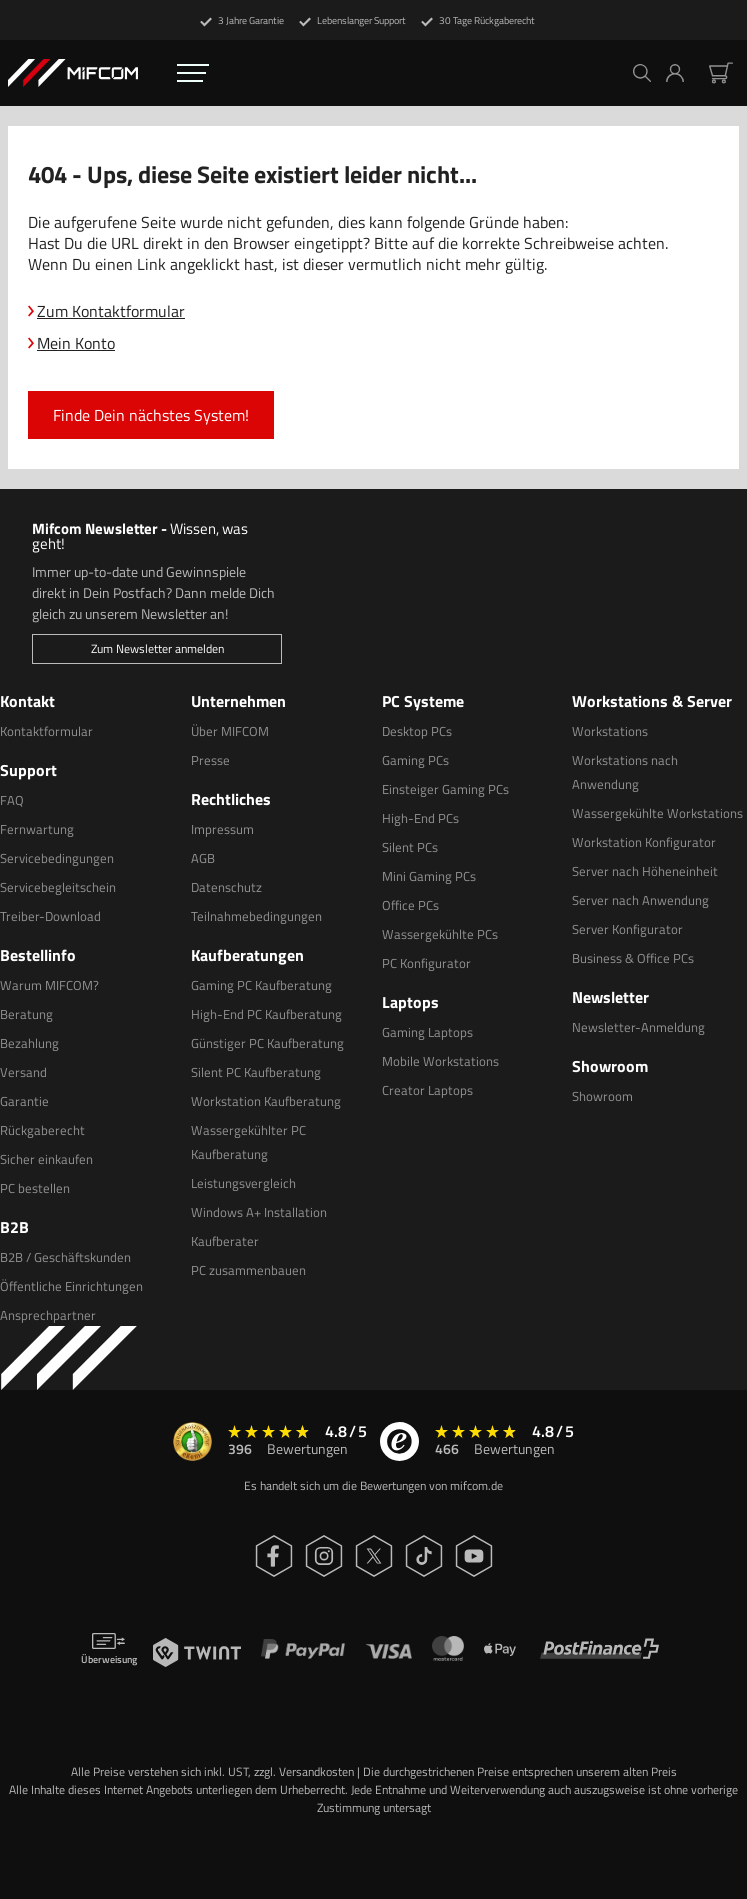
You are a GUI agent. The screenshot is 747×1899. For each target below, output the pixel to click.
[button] (682, 73)
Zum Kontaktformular (111, 311)
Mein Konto (76, 343)
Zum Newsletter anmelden (157, 648)
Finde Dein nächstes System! (151, 415)
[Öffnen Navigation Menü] (193, 73)
